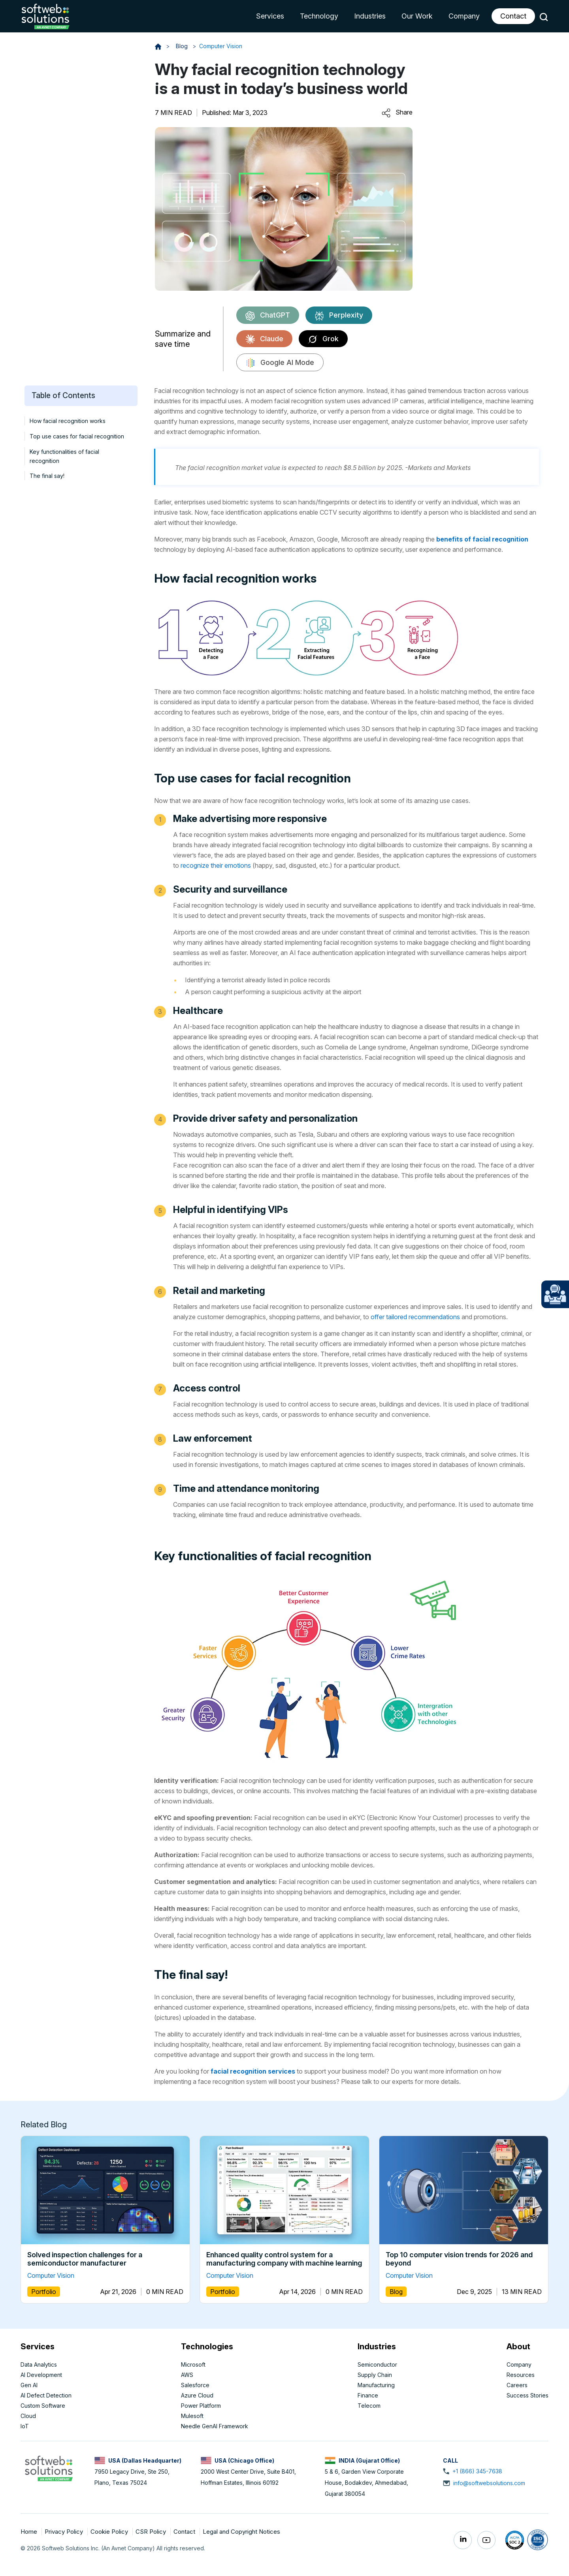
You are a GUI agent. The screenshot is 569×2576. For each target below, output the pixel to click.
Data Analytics (39, 2364)
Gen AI (29, 2385)
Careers (517, 2385)
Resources (521, 2374)
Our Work (417, 16)
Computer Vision (220, 46)
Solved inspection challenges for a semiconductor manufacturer (84, 2259)
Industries (370, 16)
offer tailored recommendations (415, 1317)
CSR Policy (152, 2531)
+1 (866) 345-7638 (477, 2471)
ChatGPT (267, 315)
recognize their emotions (216, 865)
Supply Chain (375, 2374)
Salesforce (195, 2385)
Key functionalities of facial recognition (64, 456)
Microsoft (193, 2364)
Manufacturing (376, 2385)
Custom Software (43, 2405)
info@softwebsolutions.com (489, 2483)
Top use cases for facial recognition (77, 436)
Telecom (369, 2405)
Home (30, 2531)
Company (464, 16)
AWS (187, 2374)
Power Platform (201, 2405)
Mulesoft (192, 2415)
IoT (25, 2426)
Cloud (28, 2415)
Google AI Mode (280, 363)
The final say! (47, 475)
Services (270, 16)
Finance (368, 2395)
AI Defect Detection (46, 2395)
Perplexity (339, 315)
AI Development (41, 2374)
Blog (182, 46)
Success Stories (527, 2395)
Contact (513, 16)
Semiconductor (377, 2364)
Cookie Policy (110, 2531)
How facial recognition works (68, 420)
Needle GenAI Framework (214, 2426)
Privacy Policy (65, 2531)
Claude (264, 339)
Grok (323, 339)
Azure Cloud (197, 2395)
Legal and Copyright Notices (241, 2531)
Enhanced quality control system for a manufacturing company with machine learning (284, 2259)
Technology (319, 16)
